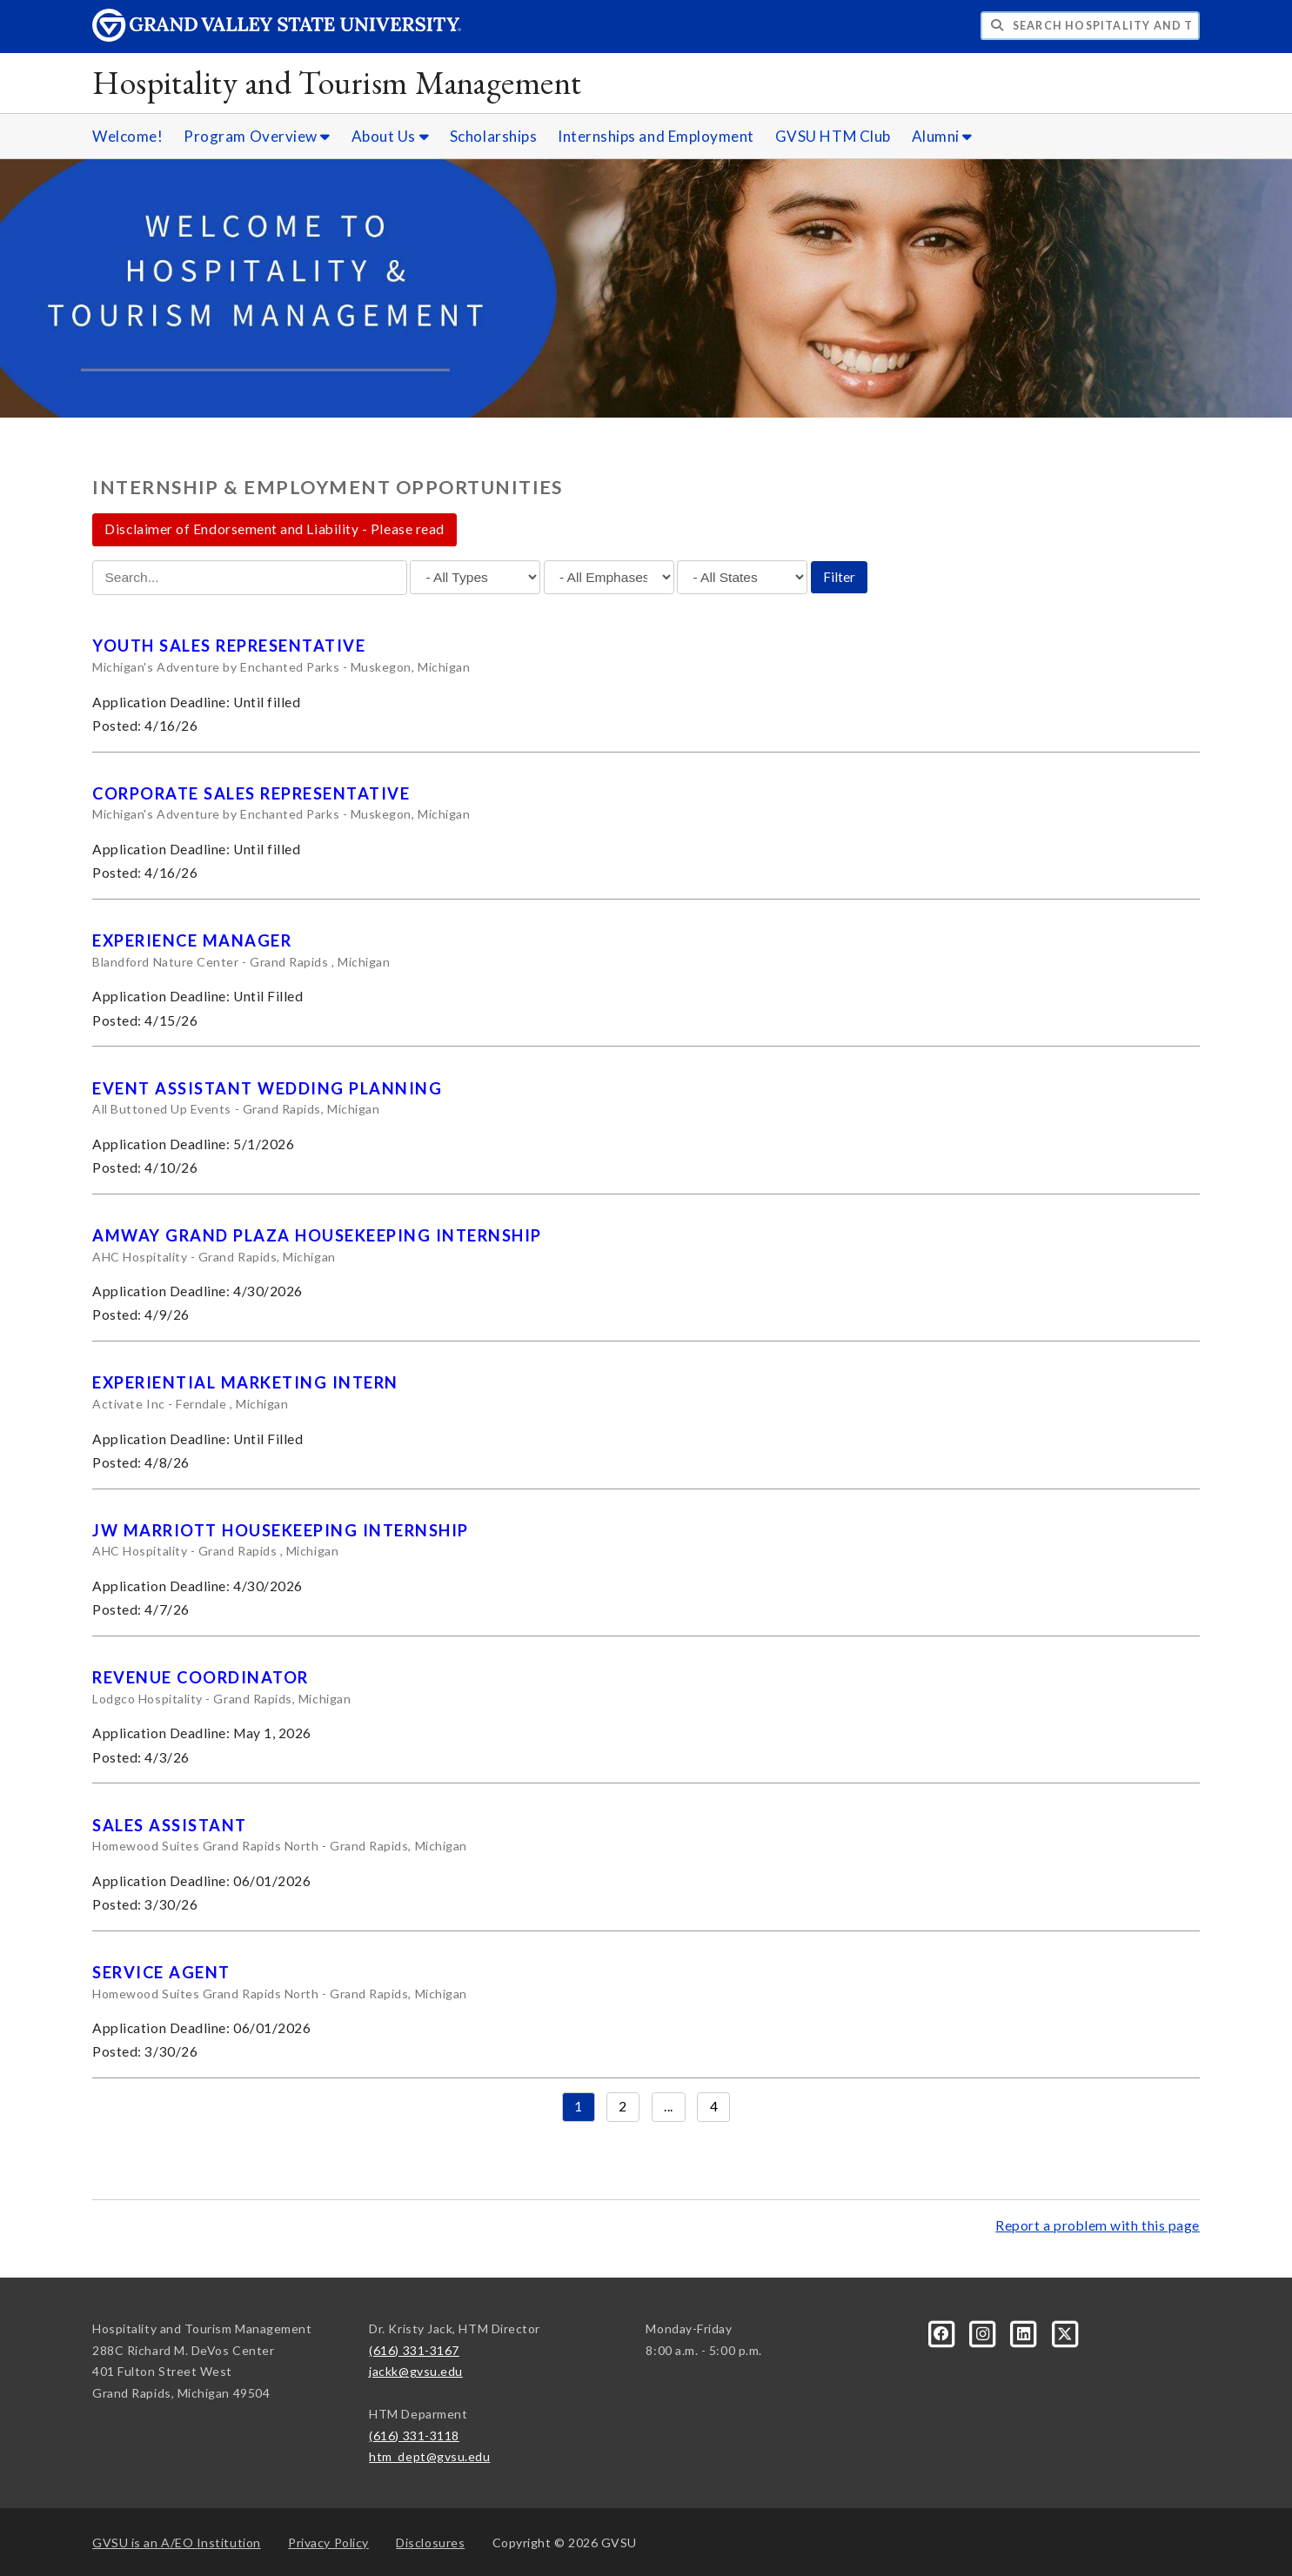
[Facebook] (943, 2332)
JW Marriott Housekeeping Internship (280, 1530)
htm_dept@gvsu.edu (429, 2456)
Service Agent (161, 1972)
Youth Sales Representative (228, 645)
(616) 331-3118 (414, 2435)
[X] (1066, 2332)
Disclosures (430, 2542)
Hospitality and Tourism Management (336, 82)
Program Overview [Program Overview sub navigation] (257, 136)
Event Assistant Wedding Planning (267, 1088)
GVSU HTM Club (833, 136)
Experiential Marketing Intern (245, 1382)
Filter (839, 577)
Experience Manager (191, 940)
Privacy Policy (328, 2542)
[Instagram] (984, 2332)
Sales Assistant (169, 1825)
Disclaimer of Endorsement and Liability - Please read (274, 529)
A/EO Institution (176, 2542)
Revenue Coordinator (200, 1677)
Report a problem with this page (1097, 2225)
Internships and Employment (656, 136)
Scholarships (493, 136)
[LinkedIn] (1025, 2332)
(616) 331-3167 (414, 2350)
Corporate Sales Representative (251, 793)
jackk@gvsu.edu (416, 2371)
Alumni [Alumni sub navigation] (942, 136)
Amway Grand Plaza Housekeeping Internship (316, 1235)
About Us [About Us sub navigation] (390, 136)
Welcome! (127, 136)
